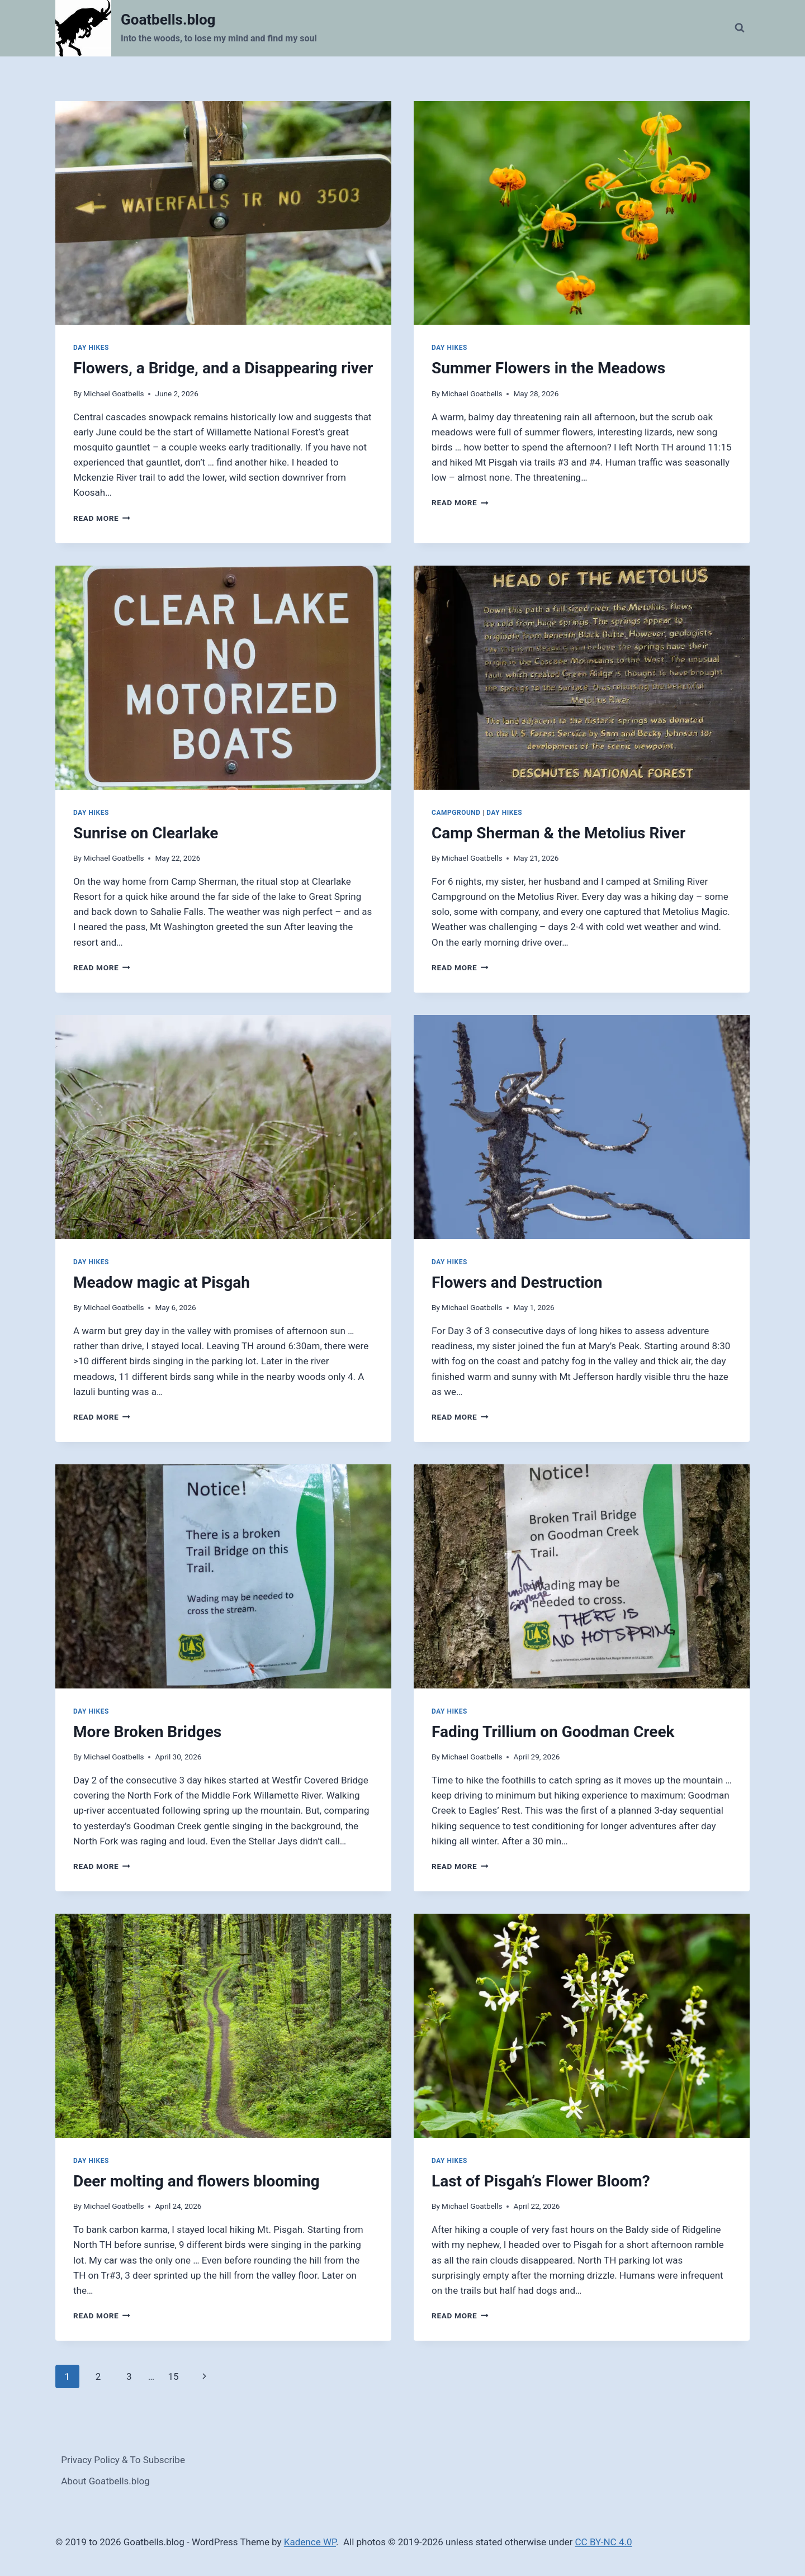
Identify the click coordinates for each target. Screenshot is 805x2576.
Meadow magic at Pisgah (161, 1282)
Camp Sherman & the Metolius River (558, 833)
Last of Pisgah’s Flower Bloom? (541, 2181)
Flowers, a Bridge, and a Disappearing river (223, 368)
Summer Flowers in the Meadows (548, 368)
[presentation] (223, 213)
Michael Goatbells (113, 393)
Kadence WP (310, 2541)
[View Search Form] (740, 28)
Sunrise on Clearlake (146, 833)
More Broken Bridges (147, 1732)
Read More (101, 518)
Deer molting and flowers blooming (196, 2181)
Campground (456, 813)
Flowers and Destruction (517, 1282)
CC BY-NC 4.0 (603, 2541)
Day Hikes (91, 348)
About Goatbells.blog (105, 2481)
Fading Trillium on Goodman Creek (553, 1732)
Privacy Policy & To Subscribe (123, 2459)
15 (173, 2376)
